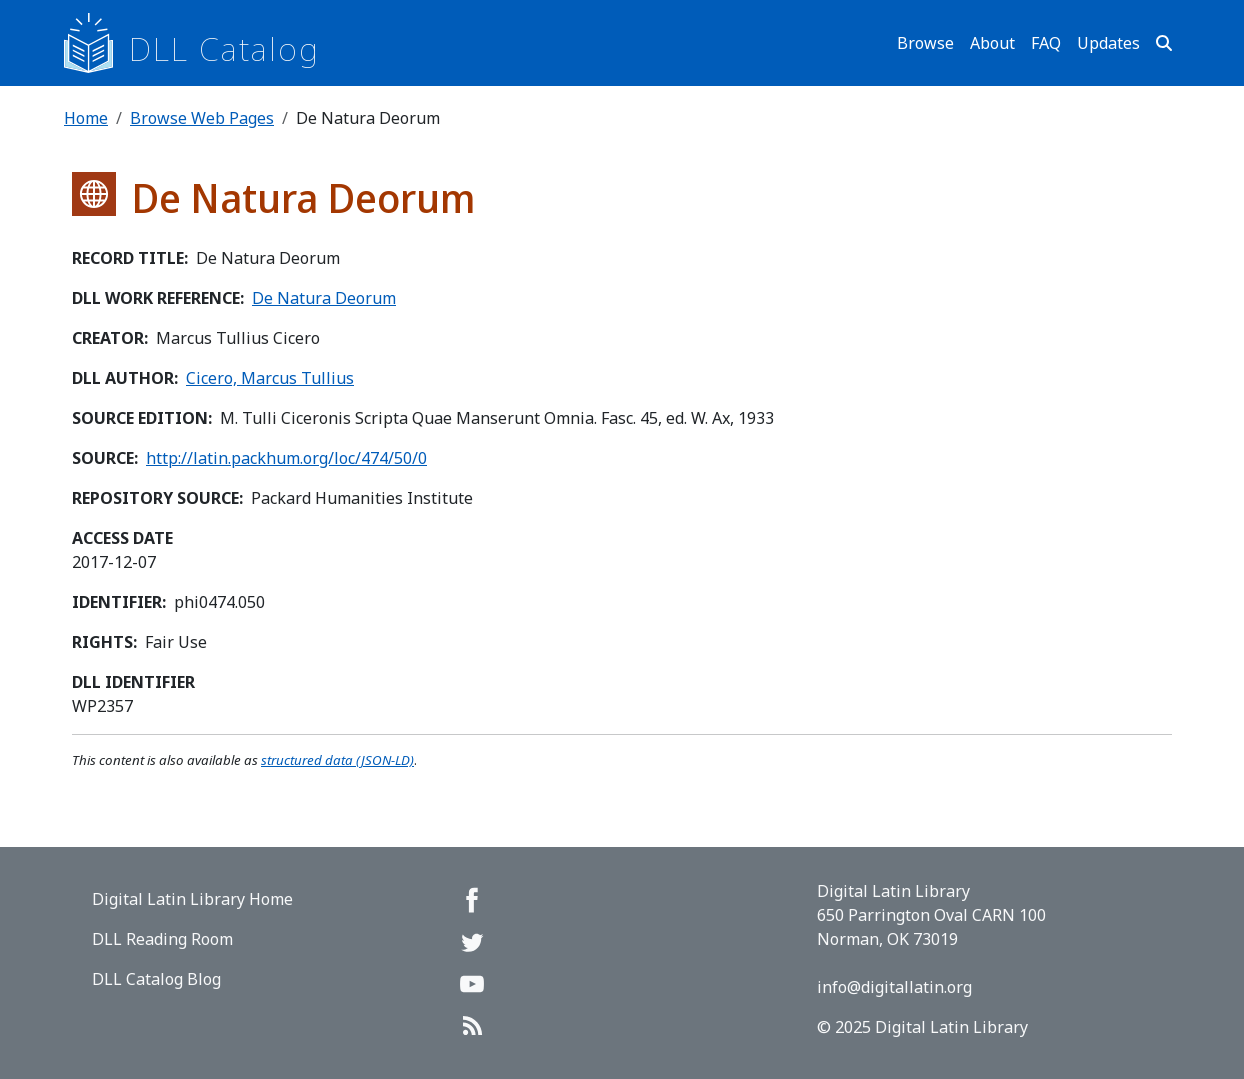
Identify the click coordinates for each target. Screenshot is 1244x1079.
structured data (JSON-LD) (337, 760)
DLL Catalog (224, 48)
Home (86, 118)
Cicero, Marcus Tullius (270, 378)
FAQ (1046, 43)
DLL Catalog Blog (156, 979)
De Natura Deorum (324, 298)
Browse (925, 43)
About (992, 43)
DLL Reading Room (162, 939)
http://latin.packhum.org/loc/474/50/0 (286, 458)
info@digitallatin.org (894, 987)
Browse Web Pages (202, 118)
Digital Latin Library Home (192, 899)
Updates (1108, 43)
